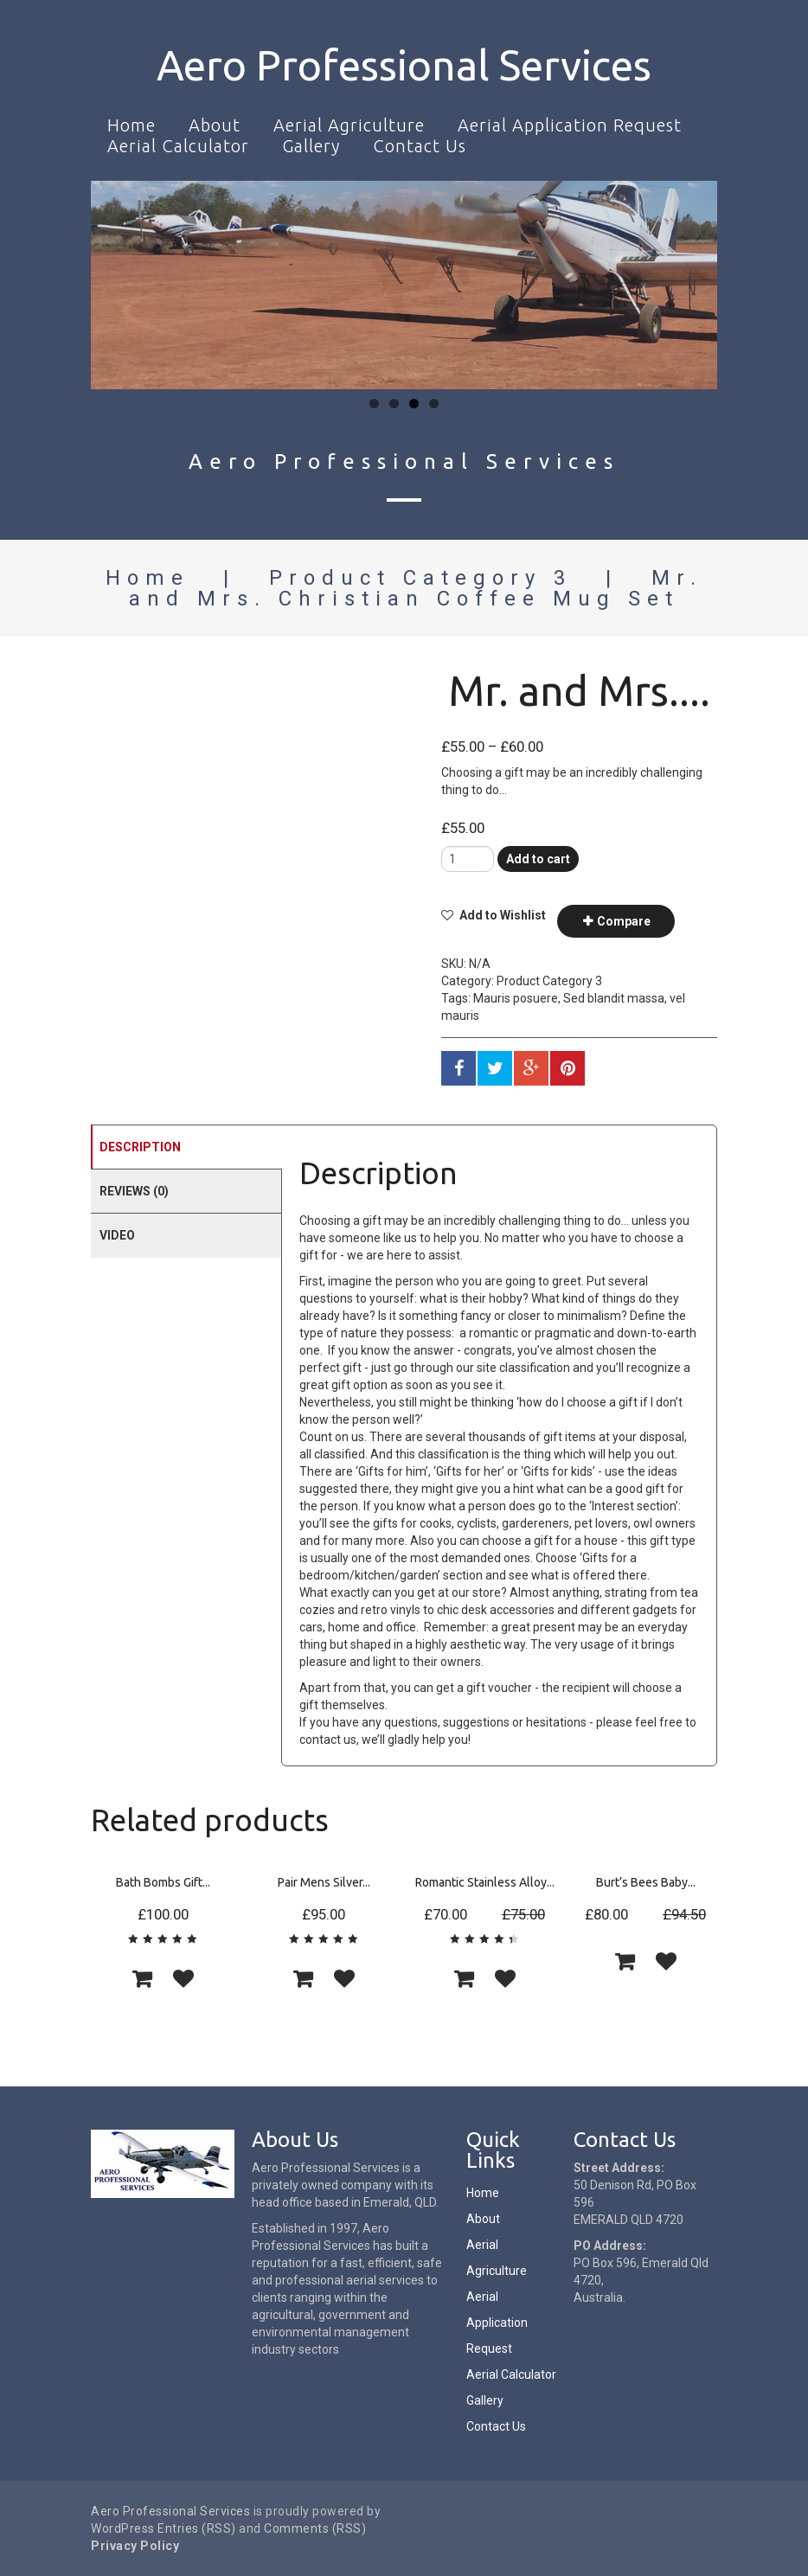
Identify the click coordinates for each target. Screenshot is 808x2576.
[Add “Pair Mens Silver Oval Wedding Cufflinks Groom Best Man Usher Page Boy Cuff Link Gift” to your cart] (303, 1978)
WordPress (123, 2528)
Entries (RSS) (196, 2528)
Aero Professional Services (404, 65)
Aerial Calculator (178, 146)
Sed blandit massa (613, 998)
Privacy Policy (135, 2546)
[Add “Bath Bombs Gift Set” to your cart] (142, 1978)
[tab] (186, 1147)
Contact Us (419, 146)
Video (117, 1235)
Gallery (311, 146)
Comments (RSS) (315, 2528)
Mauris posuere (515, 998)
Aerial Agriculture (349, 125)
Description (140, 1147)
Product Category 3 (420, 578)
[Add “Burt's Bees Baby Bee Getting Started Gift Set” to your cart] (624, 1961)
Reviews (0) (134, 1191)
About (214, 125)
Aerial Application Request (570, 125)
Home (131, 125)
